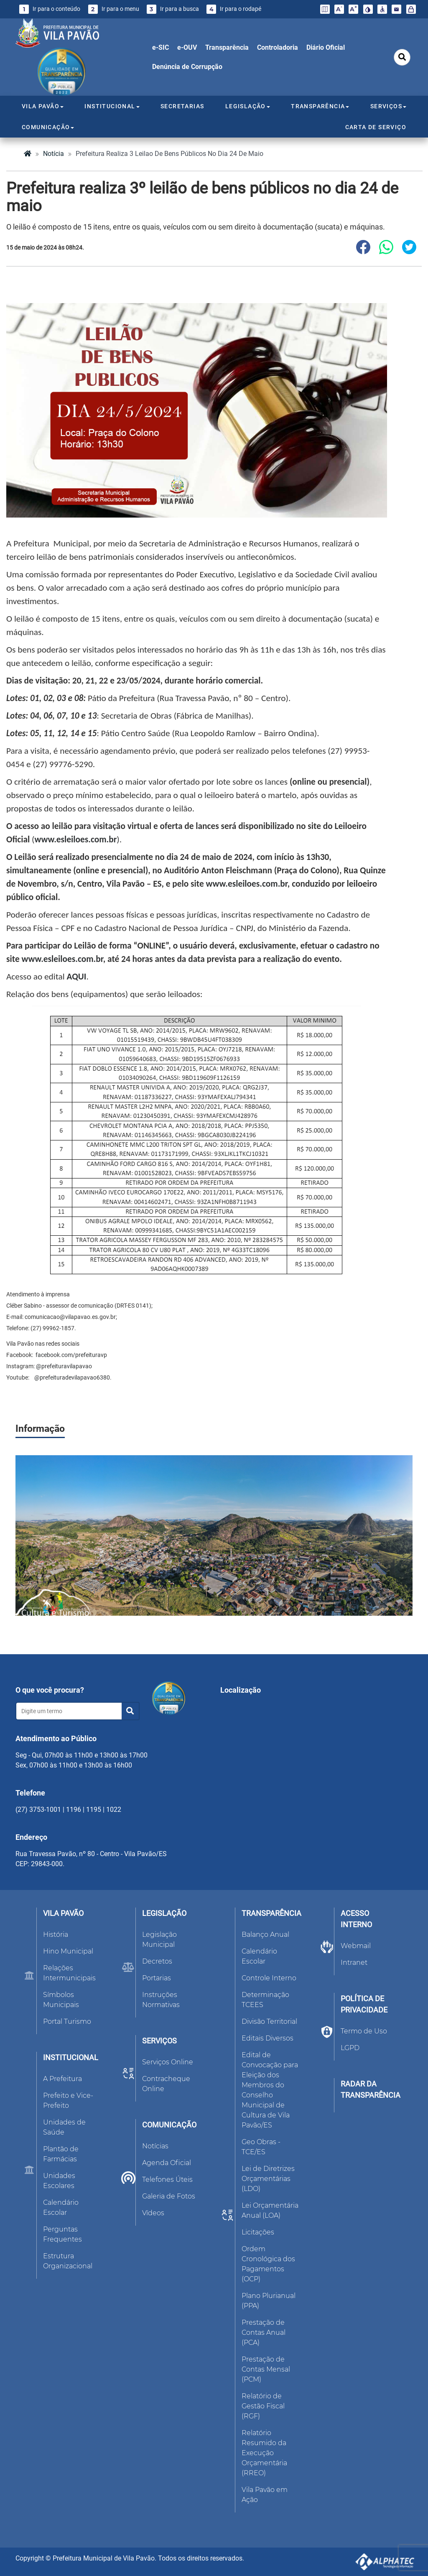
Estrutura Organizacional (67, 2261)
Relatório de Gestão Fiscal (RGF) (263, 2406)
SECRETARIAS (182, 106)
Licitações (258, 2232)
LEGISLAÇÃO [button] (247, 106)
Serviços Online (167, 2062)
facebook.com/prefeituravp (71, 1355)
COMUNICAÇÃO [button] (48, 127)
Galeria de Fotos (168, 2196)
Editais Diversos (267, 2038)
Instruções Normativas (161, 2000)
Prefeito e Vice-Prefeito (68, 2100)
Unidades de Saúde (64, 2127)
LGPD (350, 2048)
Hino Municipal (68, 1951)
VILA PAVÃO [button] (43, 106)
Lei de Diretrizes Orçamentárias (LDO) (268, 2179)
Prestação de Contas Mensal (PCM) (266, 2369)
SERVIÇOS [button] (388, 106)
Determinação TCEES (265, 2000)
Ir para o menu (113, 9)
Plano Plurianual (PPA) (269, 2301)
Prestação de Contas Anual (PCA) (263, 2332)
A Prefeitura (62, 2079)
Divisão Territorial (269, 2021)
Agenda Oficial (166, 2163)
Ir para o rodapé (233, 9)
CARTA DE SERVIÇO (375, 127)
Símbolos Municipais (61, 2000)
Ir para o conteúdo (49, 9)
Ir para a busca (173, 9)
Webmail (356, 1946)
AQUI (77, 976)
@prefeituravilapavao (63, 1366)
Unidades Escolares (59, 2181)
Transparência (227, 47)
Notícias (155, 2146)
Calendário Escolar (61, 2207)
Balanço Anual (265, 1934)
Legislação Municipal (159, 1940)
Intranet (354, 1962)
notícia (53, 154)
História (55, 1934)
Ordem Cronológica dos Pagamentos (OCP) (268, 2264)
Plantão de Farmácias (61, 2154)
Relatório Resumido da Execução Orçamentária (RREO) (264, 2453)
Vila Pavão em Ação (265, 2495)
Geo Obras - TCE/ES (261, 2147)
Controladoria (277, 47)
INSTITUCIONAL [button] (111, 106)
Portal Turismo (67, 2021)
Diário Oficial (325, 47)
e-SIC (160, 47)
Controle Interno (269, 1978)
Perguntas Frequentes (62, 2234)
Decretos (157, 1961)
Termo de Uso (364, 2031)
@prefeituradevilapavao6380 (71, 1377)
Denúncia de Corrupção (187, 67)
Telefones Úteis (167, 2179)
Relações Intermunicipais (69, 1973)
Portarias (156, 1978)
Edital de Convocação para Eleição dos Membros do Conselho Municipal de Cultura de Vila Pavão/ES (270, 2090)
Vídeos (153, 2213)
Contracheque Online (166, 2084)
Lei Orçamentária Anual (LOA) (270, 2210)
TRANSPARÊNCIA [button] (320, 106)
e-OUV (187, 47)
